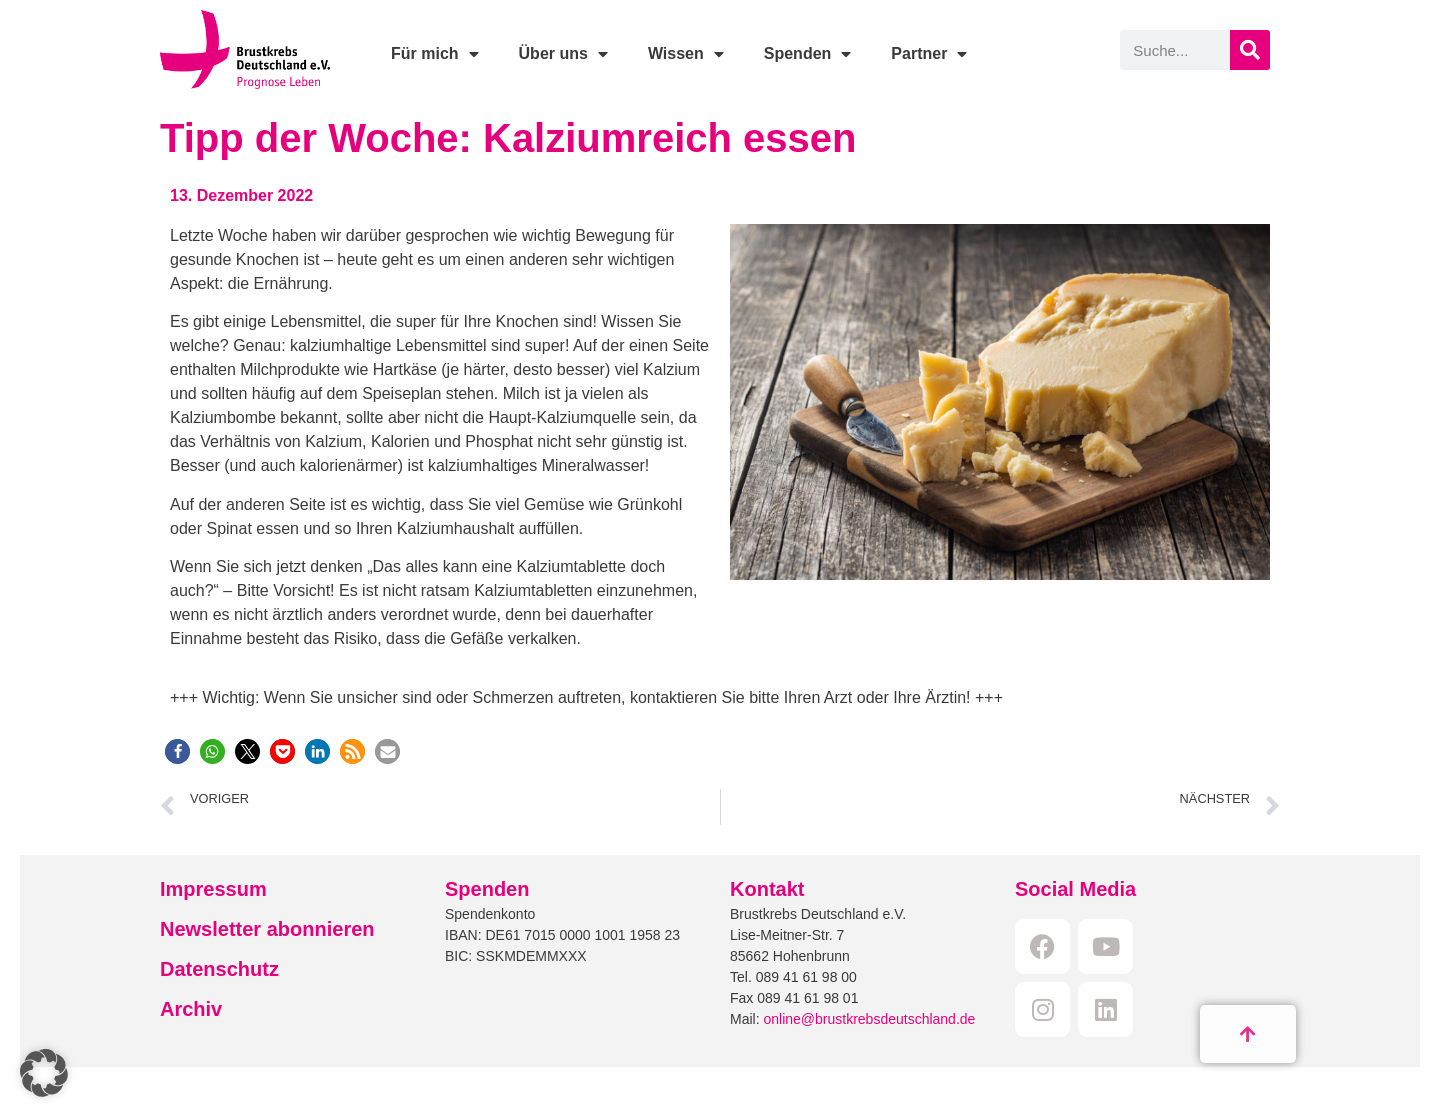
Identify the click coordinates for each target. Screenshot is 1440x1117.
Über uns (563, 54)
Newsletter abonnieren (267, 929)
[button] (177, 751)
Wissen (686, 54)
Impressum (213, 889)
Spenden (808, 54)
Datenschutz (219, 969)
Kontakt (767, 889)
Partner (929, 54)
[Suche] (1250, 50)
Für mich (435, 54)
